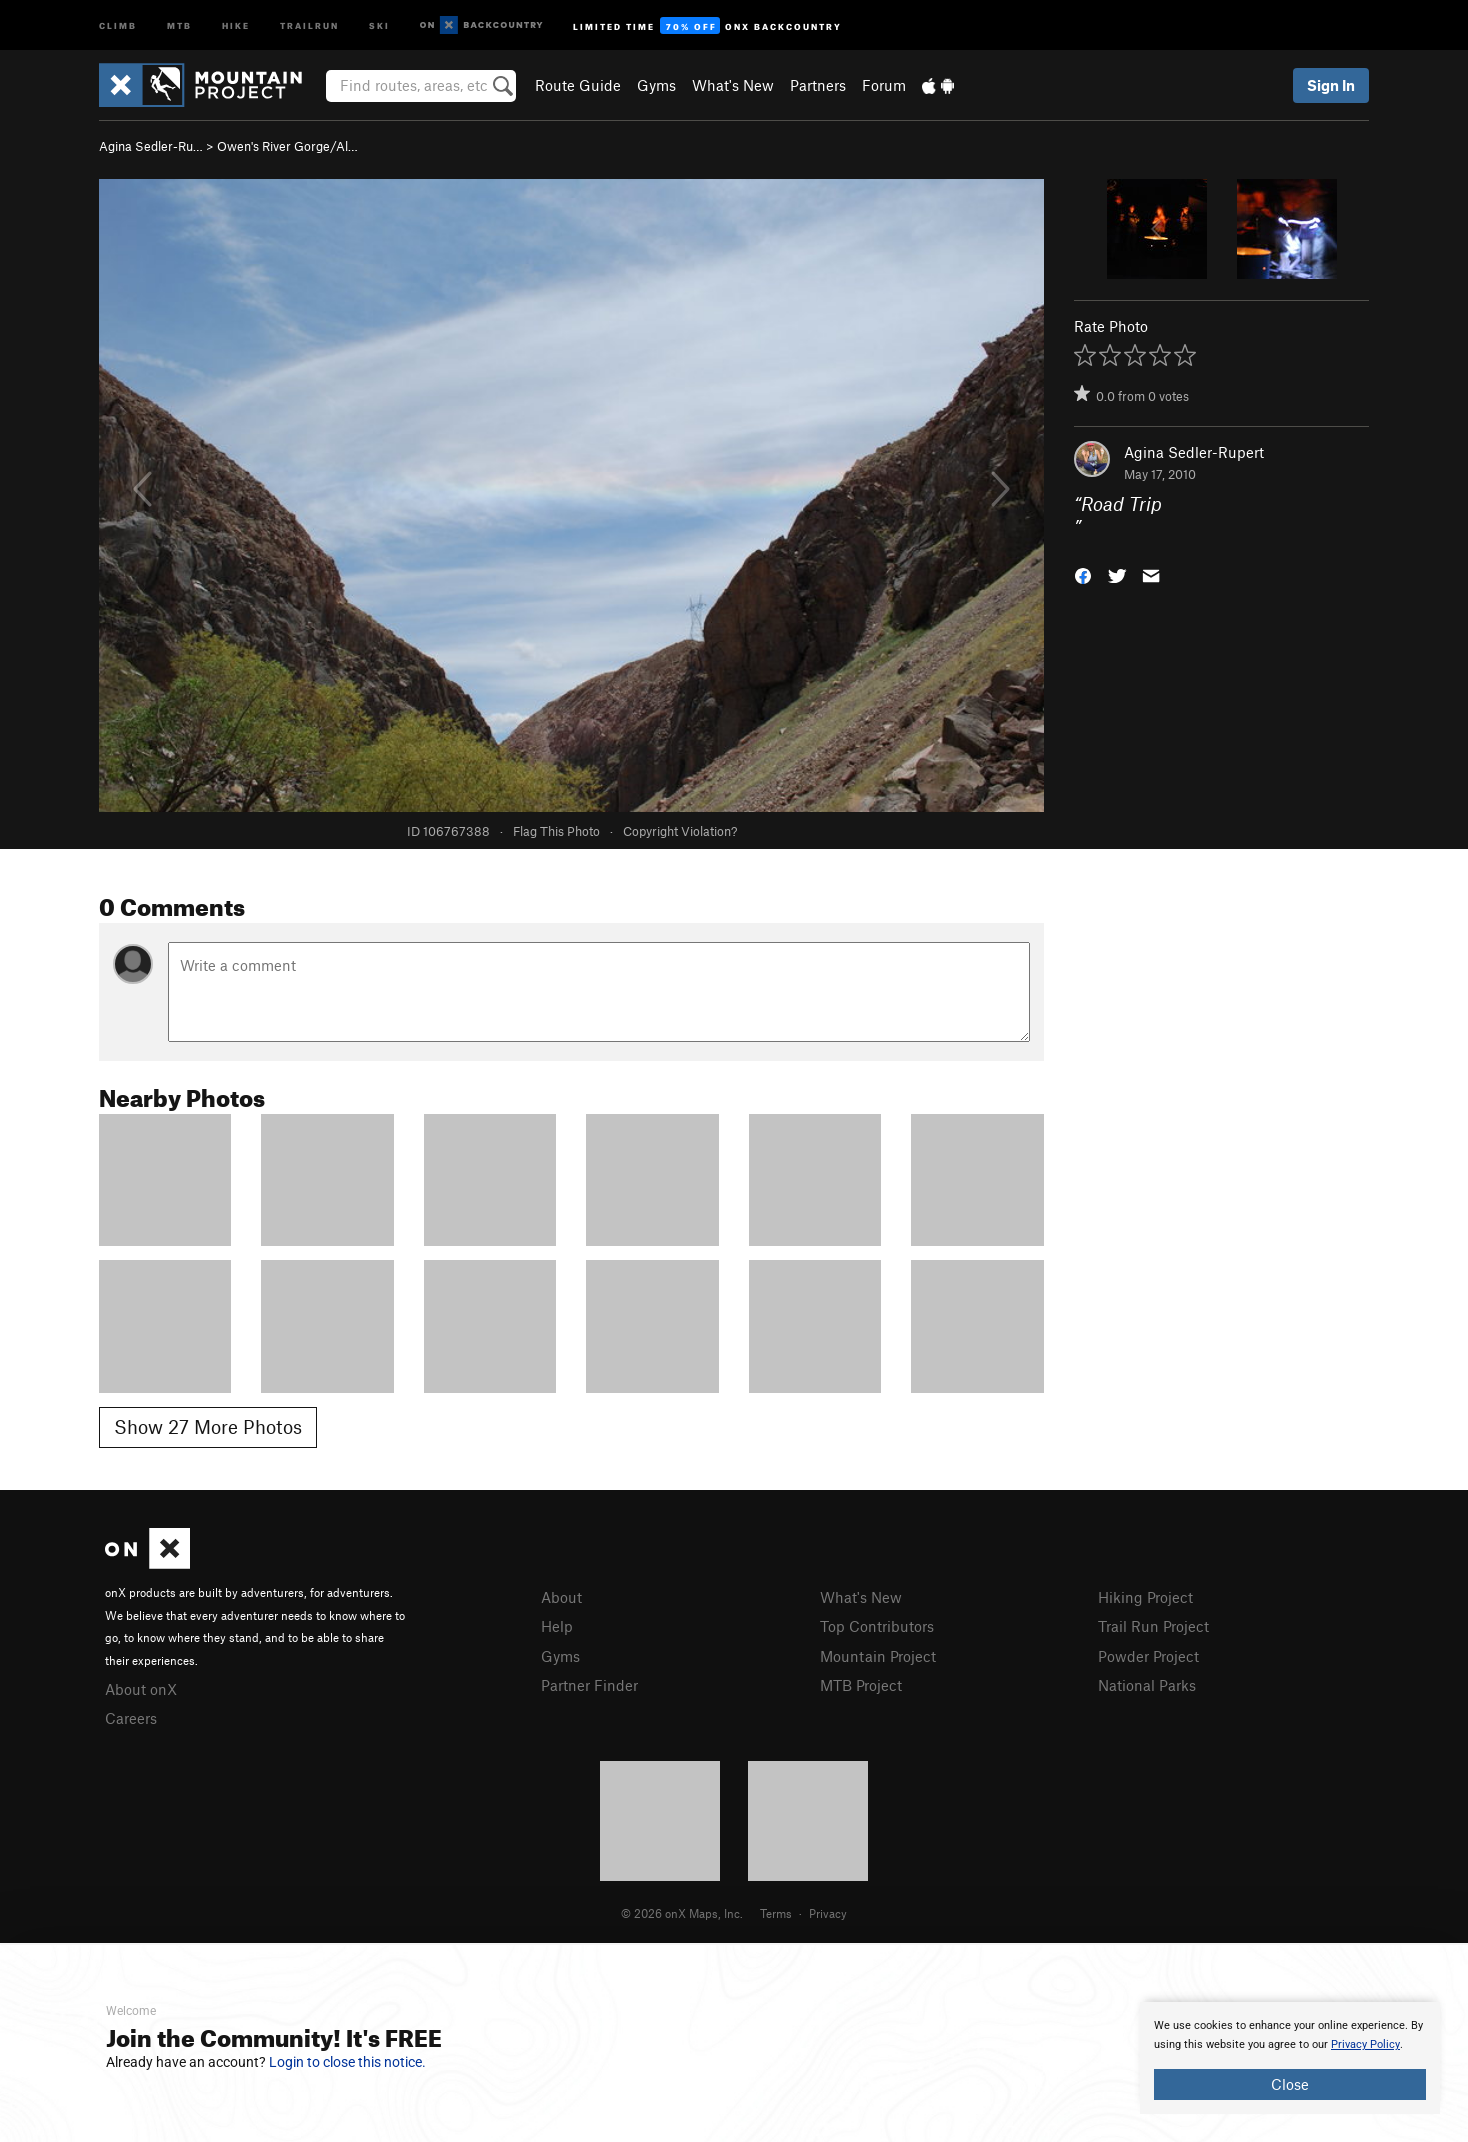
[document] (1290, 2058)
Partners (818, 85)
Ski (379, 24)
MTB (179, 24)
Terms (776, 1913)
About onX (141, 1689)
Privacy (828, 1913)
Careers (131, 1718)
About (561, 1597)
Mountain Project (878, 1656)
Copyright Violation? (680, 831)
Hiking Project (1145, 1597)
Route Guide (578, 85)
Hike (236, 24)
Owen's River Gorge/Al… (287, 146)
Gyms (656, 85)
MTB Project (861, 1685)
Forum (884, 85)
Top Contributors (877, 1626)
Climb (118, 24)
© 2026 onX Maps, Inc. (682, 1913)
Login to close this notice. (347, 2062)
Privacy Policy (1365, 2044)
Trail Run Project (1153, 1626)
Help (557, 1626)
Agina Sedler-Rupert (1194, 452)
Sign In (1331, 85)
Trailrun (309, 24)
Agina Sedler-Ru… (151, 146)
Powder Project (1148, 1656)
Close (1290, 2084)
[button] (1083, 573)
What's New (733, 85)
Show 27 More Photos (208, 1426)
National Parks (1147, 1685)
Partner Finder (589, 1685)
